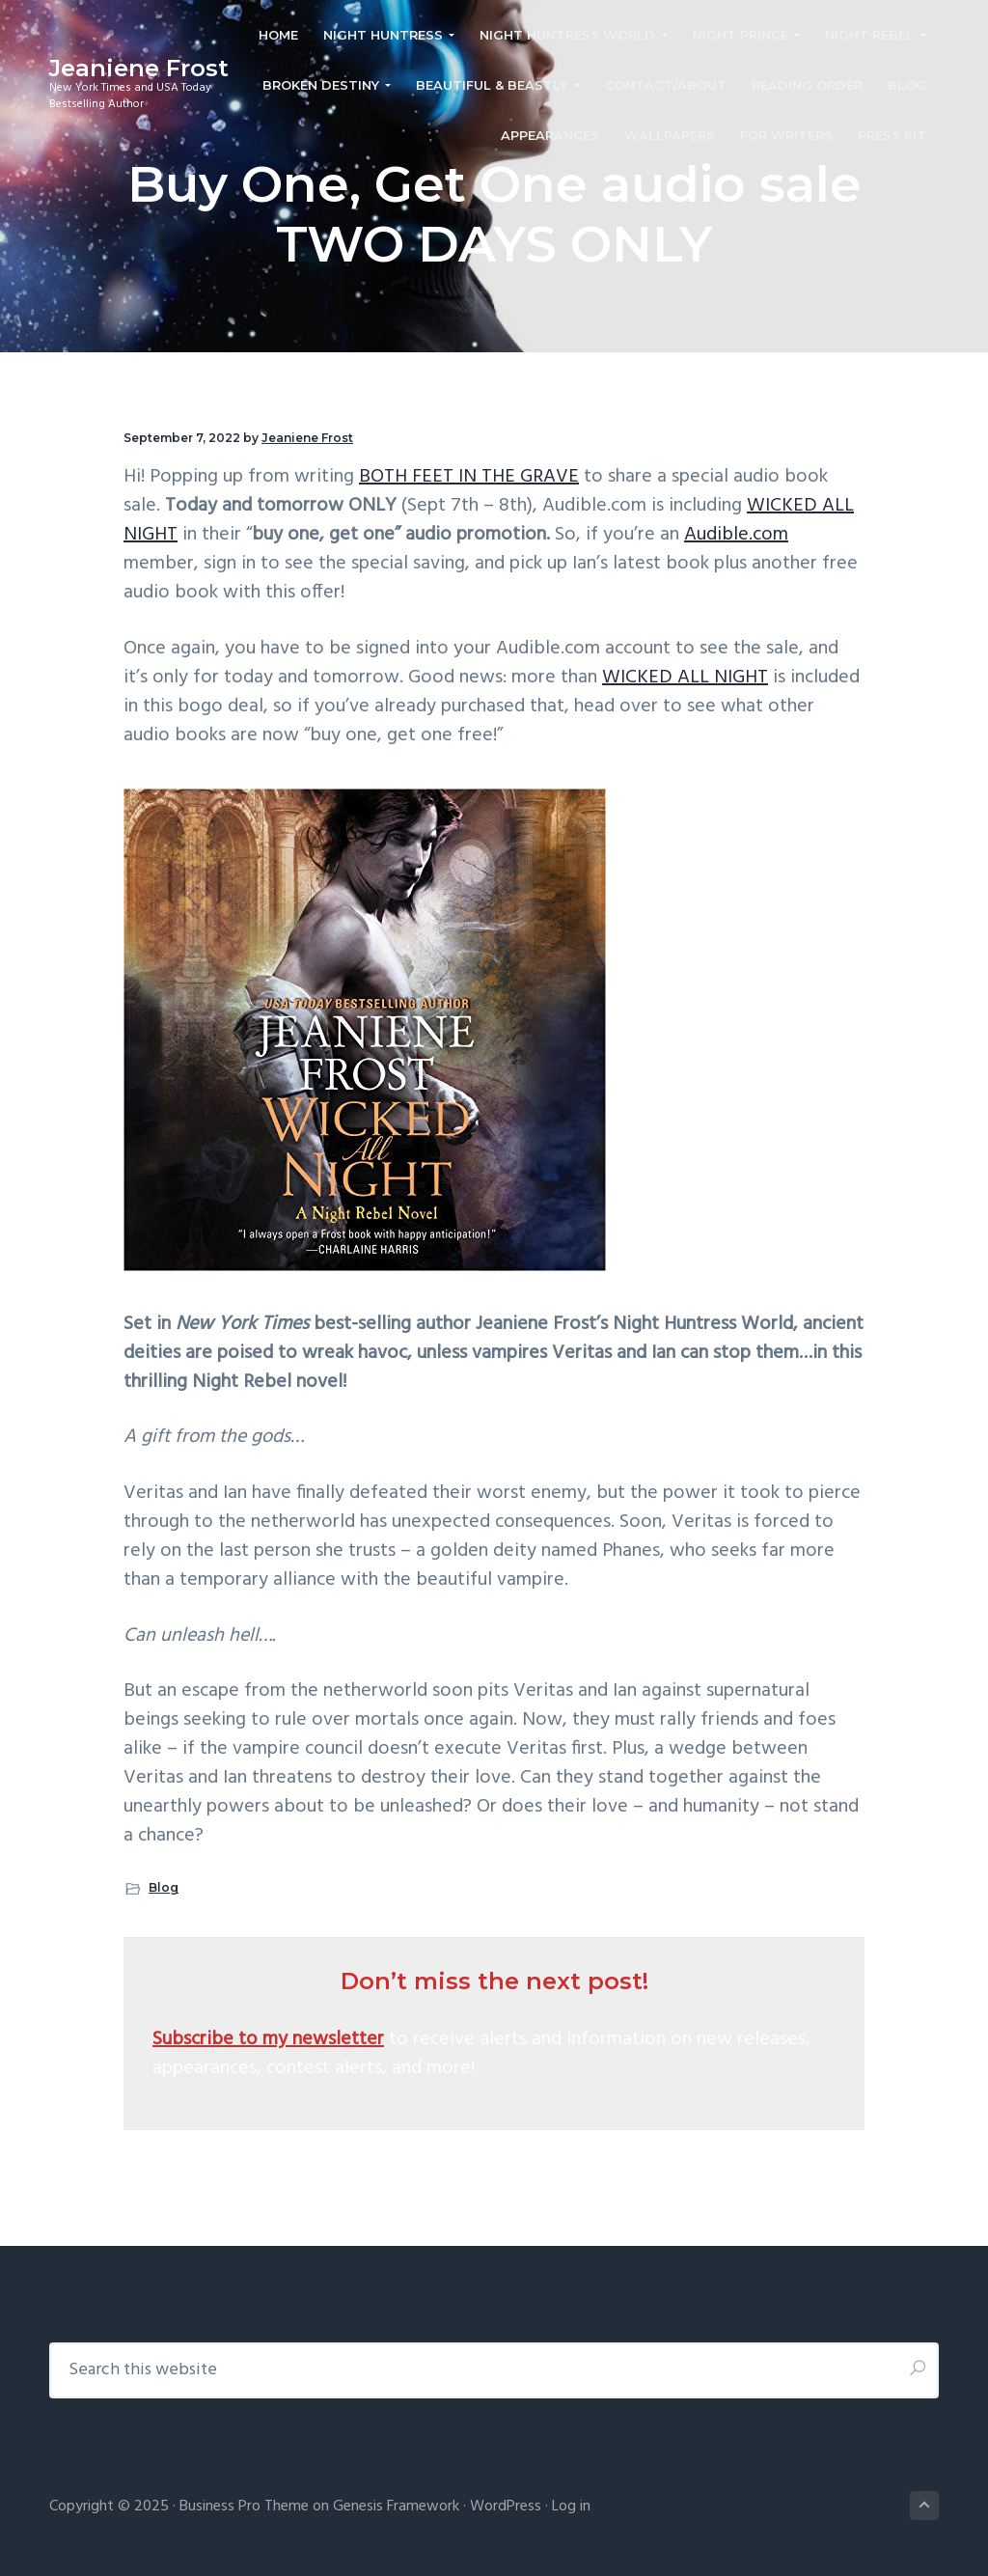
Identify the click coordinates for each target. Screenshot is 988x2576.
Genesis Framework (396, 2506)
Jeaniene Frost (139, 68)
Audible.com (736, 534)
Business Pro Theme (244, 2506)
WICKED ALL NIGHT (685, 677)
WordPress (505, 2506)
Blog (163, 1887)
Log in (571, 2506)
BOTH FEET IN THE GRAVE (469, 476)
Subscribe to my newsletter (268, 2039)
